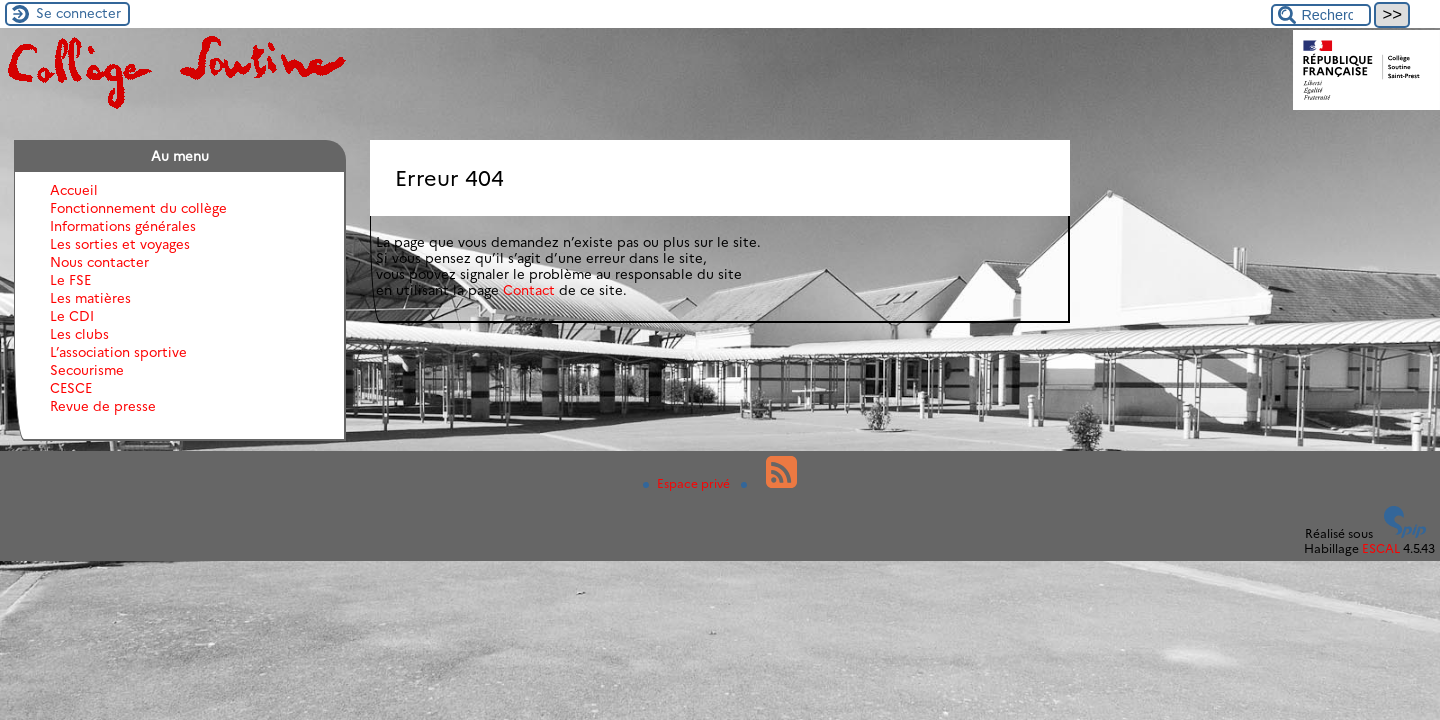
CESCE (71, 388)
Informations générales (123, 226)
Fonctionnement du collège (138, 208)
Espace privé (688, 483)
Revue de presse (103, 406)
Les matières (90, 298)
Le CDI (72, 316)
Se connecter (78, 13)
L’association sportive (118, 352)
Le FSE (70, 280)
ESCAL (1381, 548)
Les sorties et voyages (120, 244)
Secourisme (87, 370)
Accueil (74, 190)
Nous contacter (99, 262)
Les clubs (79, 334)
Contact (529, 290)
